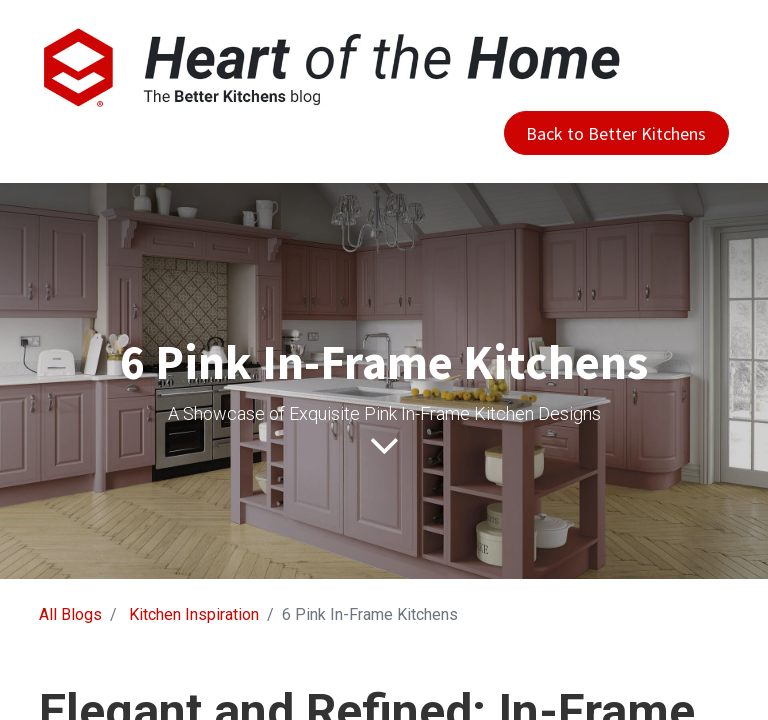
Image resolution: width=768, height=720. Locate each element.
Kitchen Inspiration (194, 614)
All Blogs (70, 614)
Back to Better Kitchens (616, 133)
